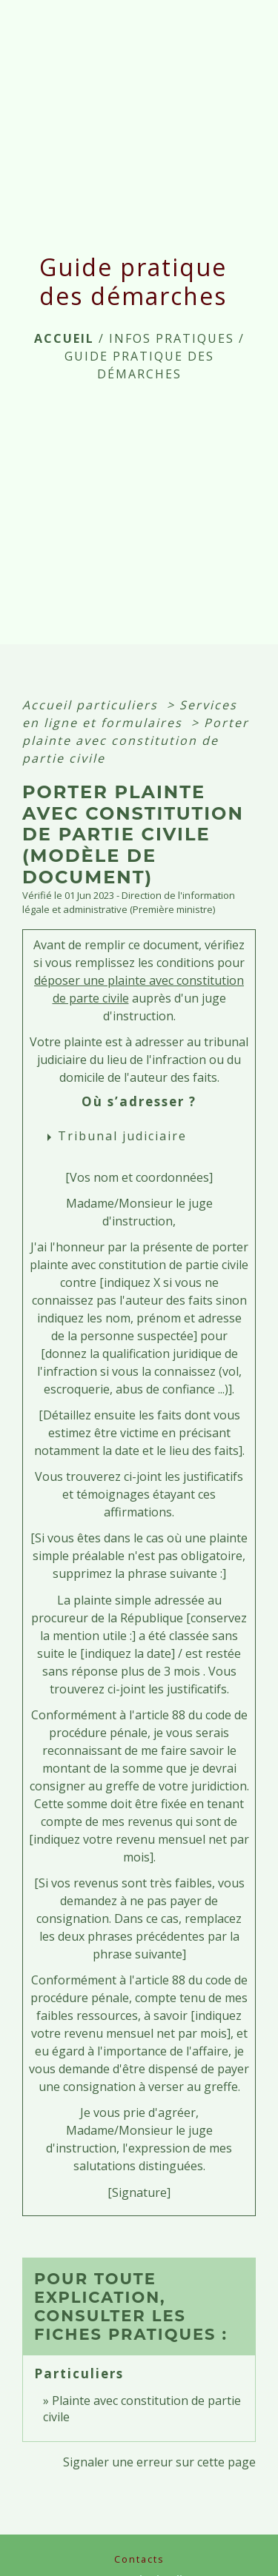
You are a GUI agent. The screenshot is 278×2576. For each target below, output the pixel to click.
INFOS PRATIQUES (171, 338)
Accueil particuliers (92, 705)
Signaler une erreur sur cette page (159, 2462)
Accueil (64, 338)
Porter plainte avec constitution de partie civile (135, 740)
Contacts (139, 2559)
